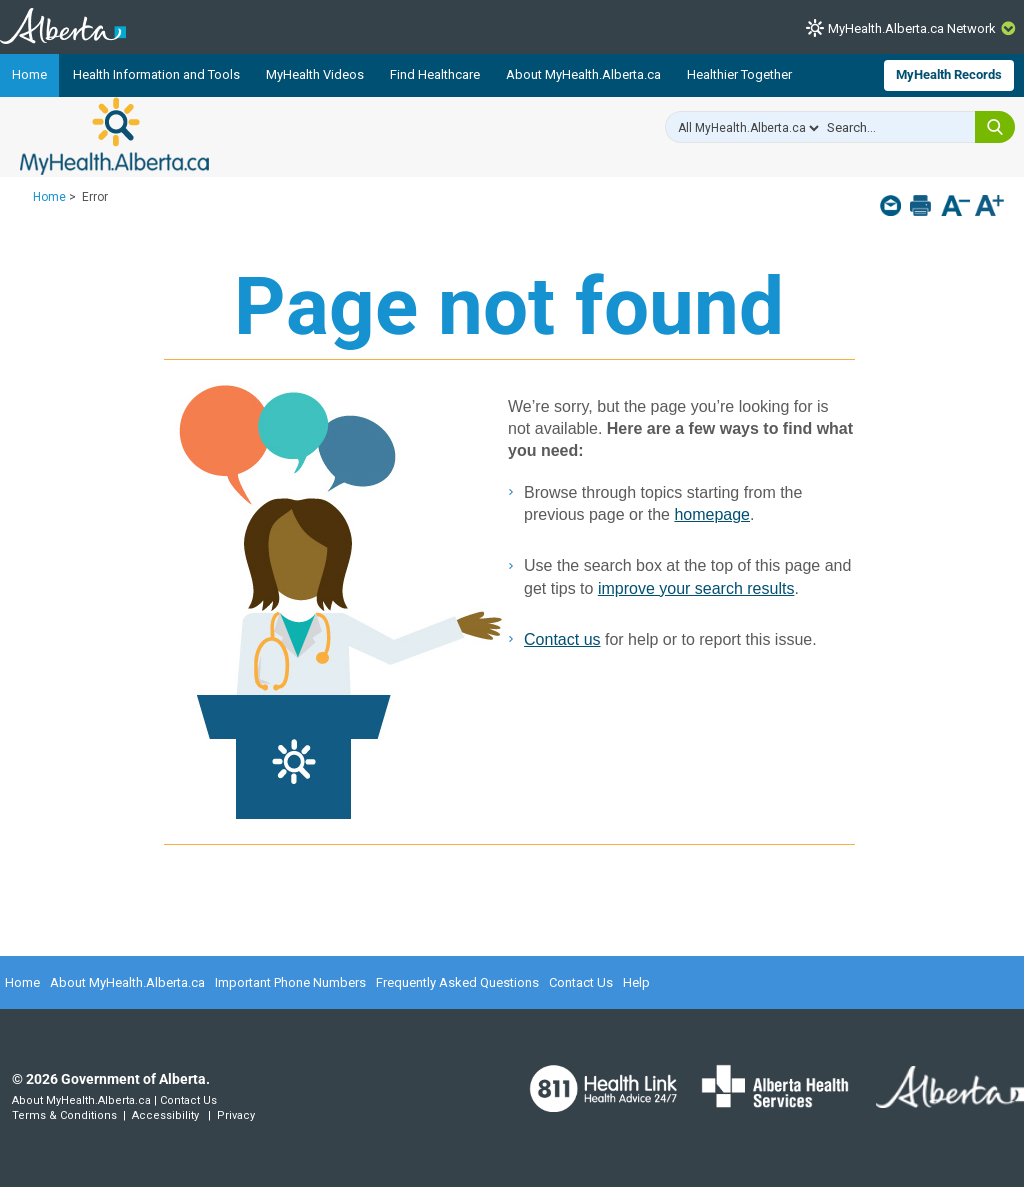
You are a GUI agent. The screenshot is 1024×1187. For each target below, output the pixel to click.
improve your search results (696, 588)
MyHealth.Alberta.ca (114, 136)
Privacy (236, 1115)
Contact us (562, 639)
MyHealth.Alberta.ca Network (912, 28)
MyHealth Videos (315, 74)
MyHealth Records (949, 74)
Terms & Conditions (64, 1115)
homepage (712, 514)
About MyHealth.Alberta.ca (583, 74)
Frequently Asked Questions (457, 982)
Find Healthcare (435, 74)
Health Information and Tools (156, 74)
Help (636, 982)
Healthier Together (739, 74)
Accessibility (165, 1115)
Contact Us (581, 982)
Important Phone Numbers (290, 982)
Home (29, 74)
